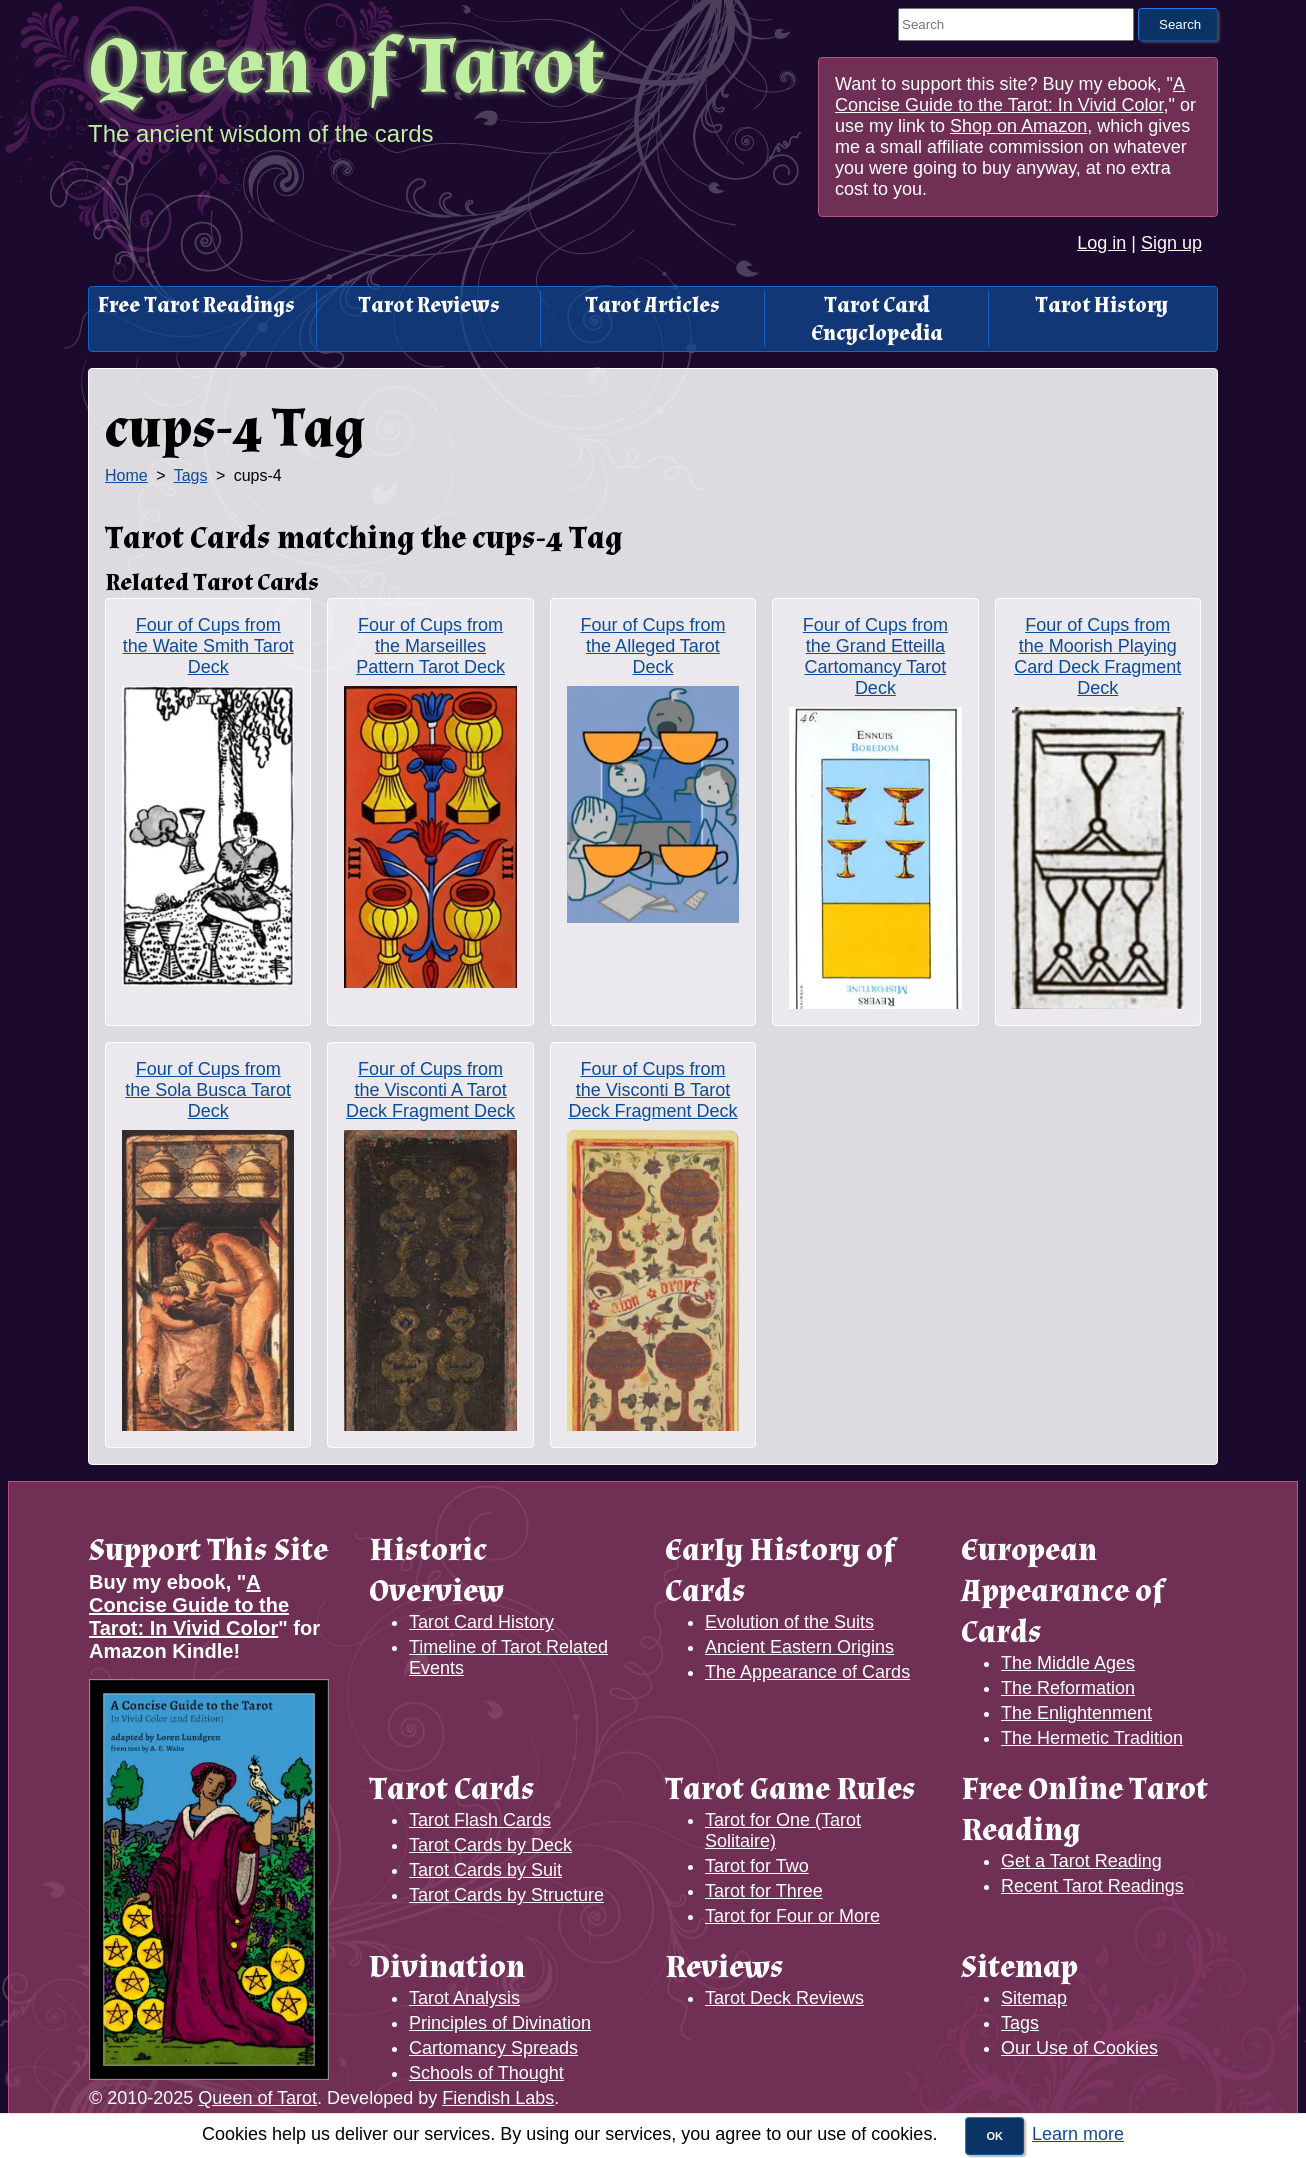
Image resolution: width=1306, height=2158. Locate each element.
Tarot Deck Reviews (784, 1998)
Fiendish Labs (498, 2098)
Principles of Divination (500, 2023)
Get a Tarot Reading (1081, 1861)
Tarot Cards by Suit (485, 1870)
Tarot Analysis (464, 1998)
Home (126, 475)
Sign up (1171, 243)
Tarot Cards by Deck (490, 1845)
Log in (1101, 243)
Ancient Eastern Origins (799, 1647)
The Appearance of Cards (807, 1672)
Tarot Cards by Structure (506, 1895)
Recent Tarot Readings (1092, 1886)
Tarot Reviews (429, 305)
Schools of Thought (486, 2073)
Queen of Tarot (346, 68)
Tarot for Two (757, 1866)
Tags (191, 475)
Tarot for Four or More (792, 1916)
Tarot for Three (764, 1891)
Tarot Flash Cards (480, 1820)
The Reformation (1068, 1688)
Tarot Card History (481, 1622)
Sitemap (1034, 1998)
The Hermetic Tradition (1092, 1738)
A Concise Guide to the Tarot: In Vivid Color (1010, 94)
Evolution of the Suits (789, 1622)
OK (994, 2136)
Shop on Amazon (1018, 126)
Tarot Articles (652, 305)
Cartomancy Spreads (493, 2048)
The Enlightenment (1076, 1713)
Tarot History (1101, 305)
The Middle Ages (1068, 1663)
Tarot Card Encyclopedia (877, 319)
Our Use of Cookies (1079, 2048)
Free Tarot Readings (196, 305)
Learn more (1078, 2134)
